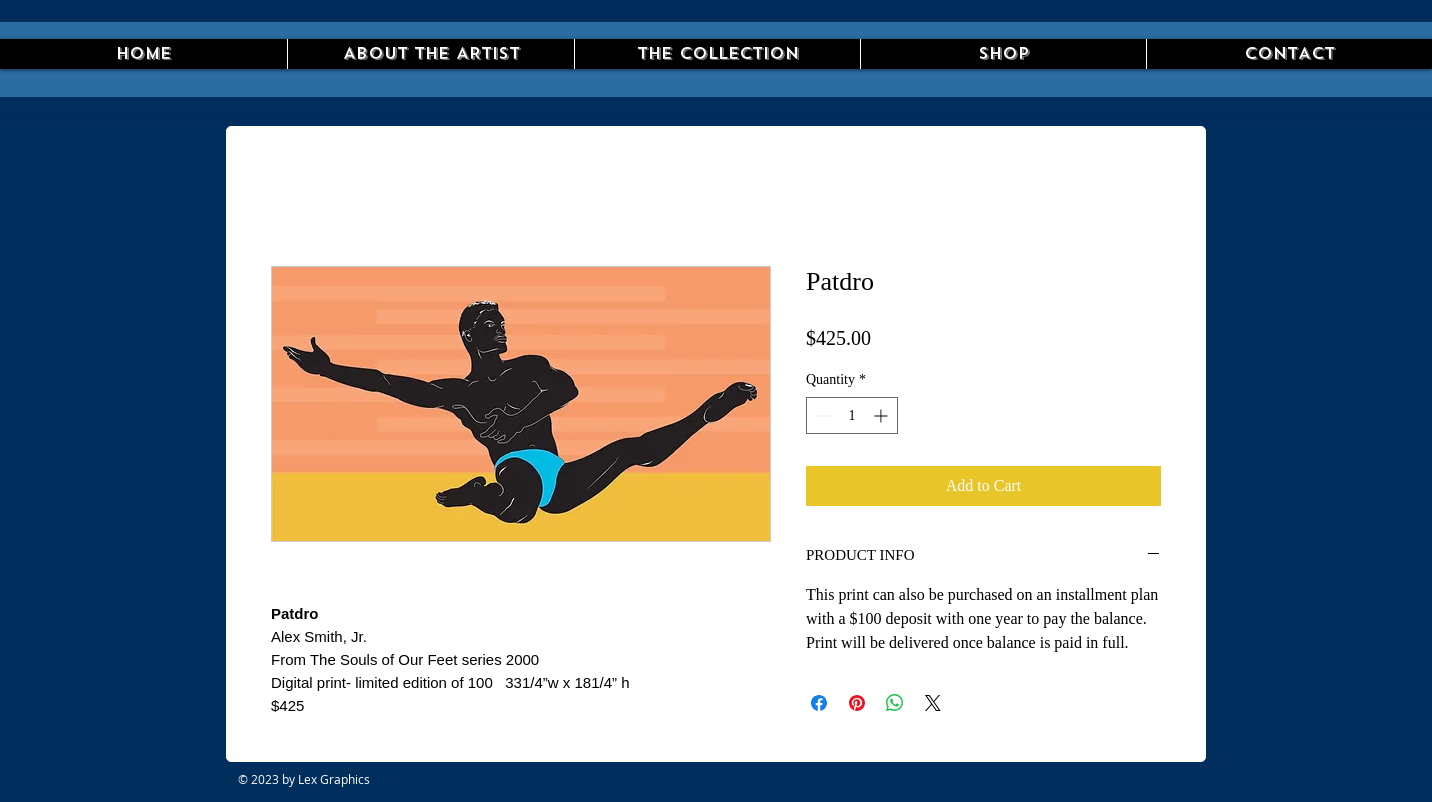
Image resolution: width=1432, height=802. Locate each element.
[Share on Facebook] (819, 703)
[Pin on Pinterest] (857, 703)
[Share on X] (933, 703)
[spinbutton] (852, 415)
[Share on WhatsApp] (895, 703)
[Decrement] (821, 415)
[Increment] (882, 415)
